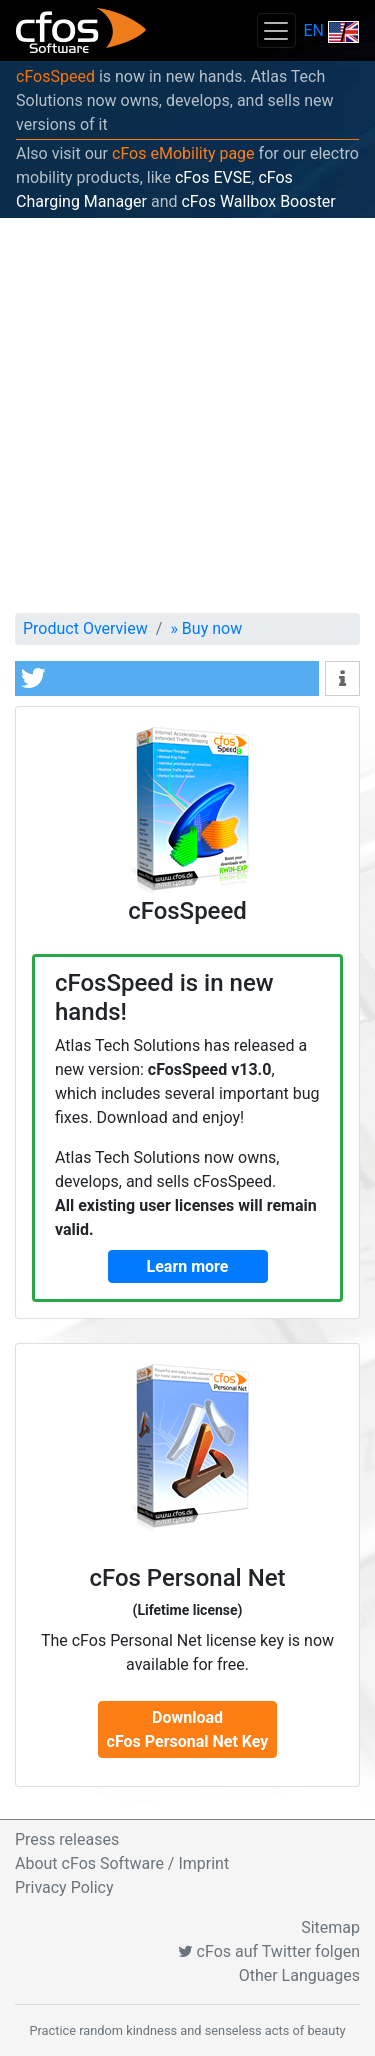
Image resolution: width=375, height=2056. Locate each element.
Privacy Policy (64, 1887)
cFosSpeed (55, 76)
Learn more (188, 1266)
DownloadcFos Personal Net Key (188, 1729)
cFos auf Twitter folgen (269, 1951)
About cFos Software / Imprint (122, 1863)
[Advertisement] (187, 415)
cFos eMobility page (183, 153)
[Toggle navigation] (276, 30)
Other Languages (299, 1975)
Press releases (67, 1839)
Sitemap (330, 1927)
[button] (167, 678)
